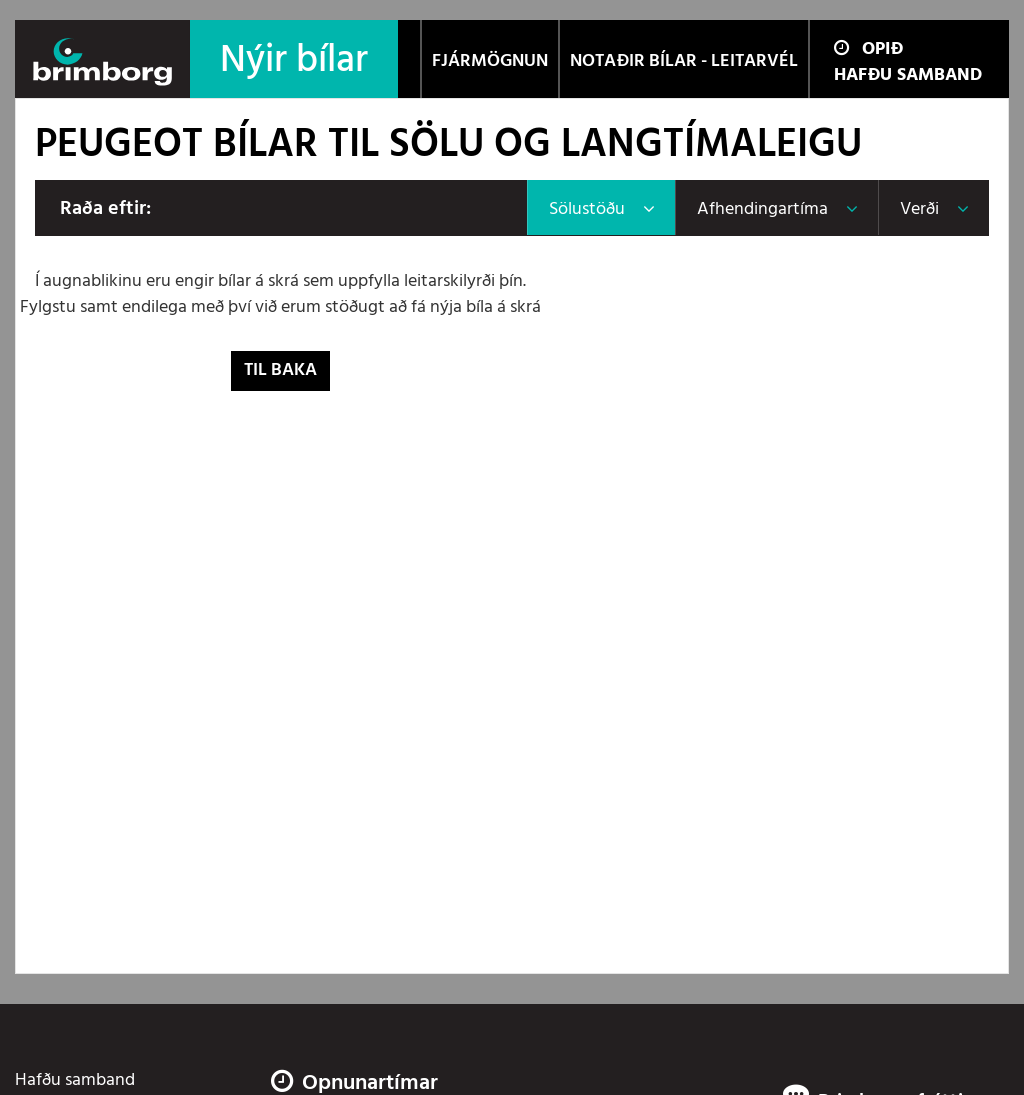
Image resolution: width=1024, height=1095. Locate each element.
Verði (919, 209)
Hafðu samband (908, 75)
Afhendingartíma (762, 209)
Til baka (280, 370)
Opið (868, 49)
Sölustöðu (587, 209)
